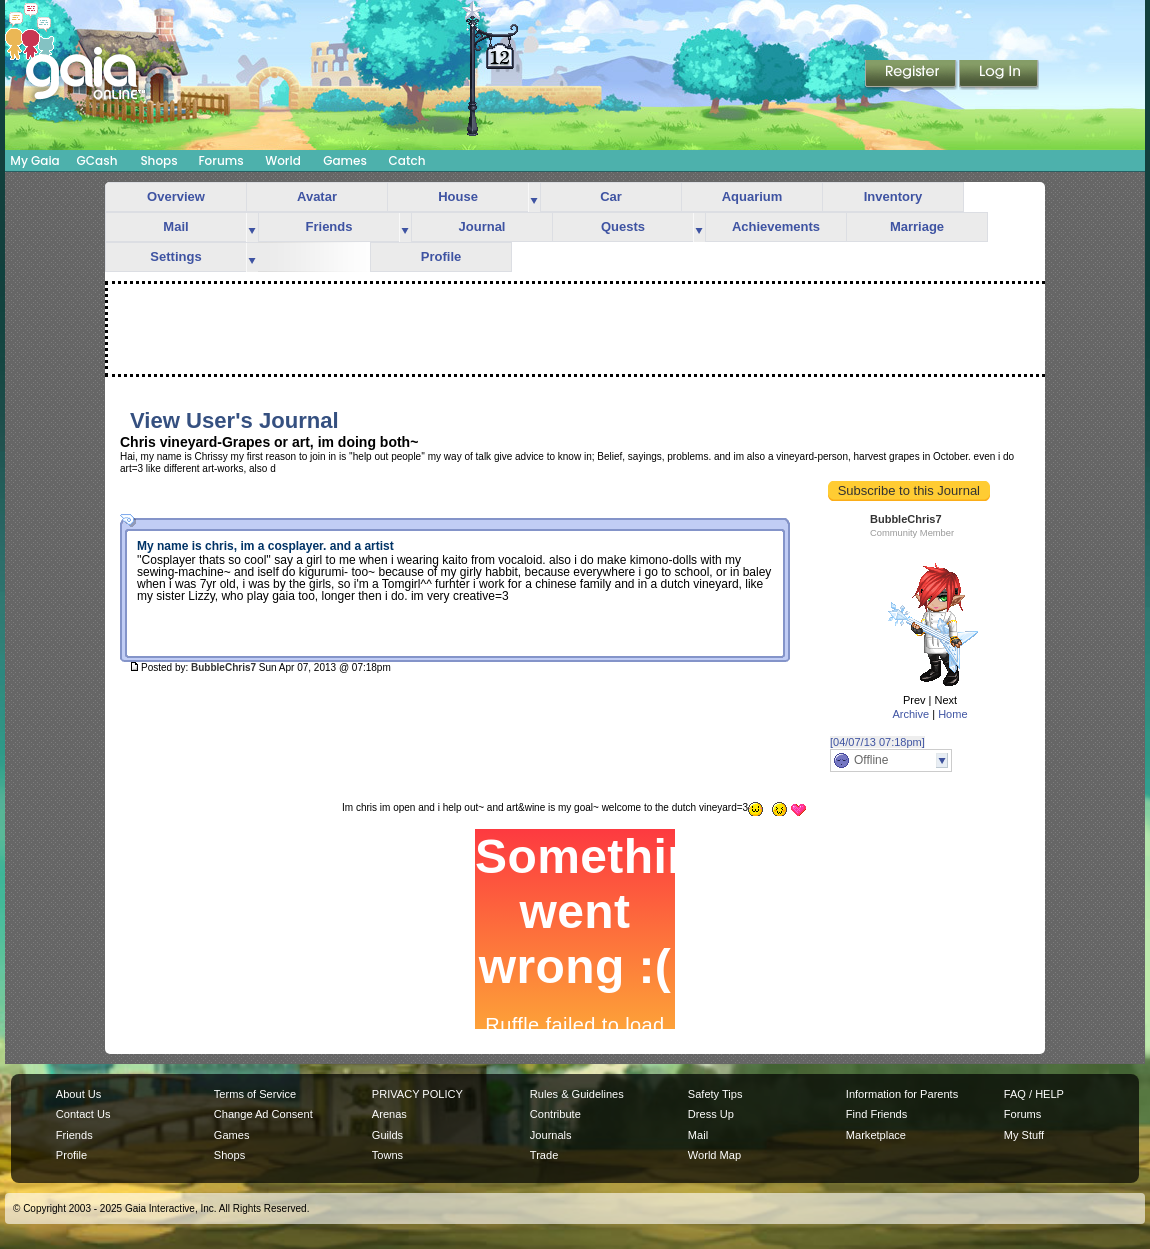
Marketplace (876, 1135)
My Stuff (1024, 1135)
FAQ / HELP (1034, 1094)
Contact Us (83, 1114)
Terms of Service (255, 1094)
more (534, 197)
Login (999, 75)
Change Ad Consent (263, 1114)
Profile (441, 256)
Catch (407, 160)
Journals (551, 1135)
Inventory (893, 196)
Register (912, 75)
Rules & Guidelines (577, 1094)
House (458, 196)
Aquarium (752, 196)
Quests (623, 226)
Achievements (776, 226)
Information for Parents (902, 1094)
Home (952, 714)
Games (345, 160)
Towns (387, 1155)
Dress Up (711, 1114)
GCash (97, 160)
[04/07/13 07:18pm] (877, 742)
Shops (158, 160)
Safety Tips (715, 1094)
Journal (482, 226)
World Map (714, 1155)
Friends (329, 226)
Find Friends (876, 1114)
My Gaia (34, 160)
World (283, 160)
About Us (78, 1094)
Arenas (389, 1114)
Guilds (387, 1135)
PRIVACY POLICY (417, 1094)
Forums (220, 160)
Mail (175, 226)
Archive (910, 714)
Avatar (317, 196)
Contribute (555, 1114)
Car (611, 196)
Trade (544, 1155)
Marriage (917, 226)
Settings (175, 256)
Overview (176, 196)
